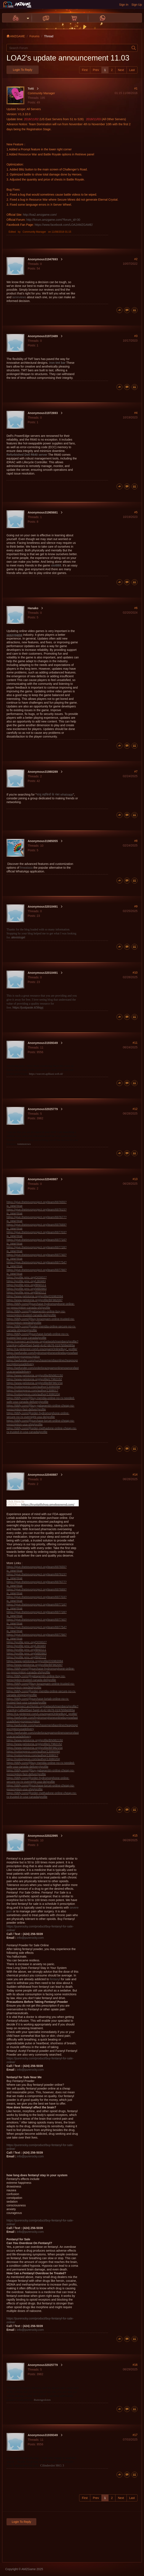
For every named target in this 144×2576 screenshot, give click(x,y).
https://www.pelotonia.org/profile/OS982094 (35, 1296)
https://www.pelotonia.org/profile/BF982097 (35, 1300)
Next (121, 70)
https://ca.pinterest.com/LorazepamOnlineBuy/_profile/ (42, 1349)
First (85, 70)
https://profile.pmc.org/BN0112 (26, 1292)
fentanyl (55, 1979)
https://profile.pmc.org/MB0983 (27, 1288)
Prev (96, 70)
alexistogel (18, 937)
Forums (34, 36)
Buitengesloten (42, 2399)
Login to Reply (22, 69)
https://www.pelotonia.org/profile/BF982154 (35, 1383)
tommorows (24, 1143)
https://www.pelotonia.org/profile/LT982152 (34, 1379)
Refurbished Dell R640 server (27, 454)
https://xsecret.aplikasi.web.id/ (46, 1073)
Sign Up (136, 4)
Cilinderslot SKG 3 (52, 2465)
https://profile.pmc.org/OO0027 (27, 1277)
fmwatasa (26, 867)
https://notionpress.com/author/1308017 (32, 1390)
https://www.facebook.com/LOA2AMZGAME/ (64, 224)
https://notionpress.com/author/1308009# (33, 1386)
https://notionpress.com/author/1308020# (33, 1394)
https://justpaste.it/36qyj (28, 1007)
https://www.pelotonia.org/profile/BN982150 (35, 1375)
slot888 (56, 565)
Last (132, 70)
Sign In (123, 4)
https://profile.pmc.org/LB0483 (26, 1281)
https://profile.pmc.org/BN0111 (26, 1285)
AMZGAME (16, 36)
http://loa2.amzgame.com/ (40, 214)
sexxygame (14, 634)
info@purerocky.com (31, 1937)
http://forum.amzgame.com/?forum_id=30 (53, 219)
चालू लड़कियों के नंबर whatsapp (55, 794)
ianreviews (19, 297)
